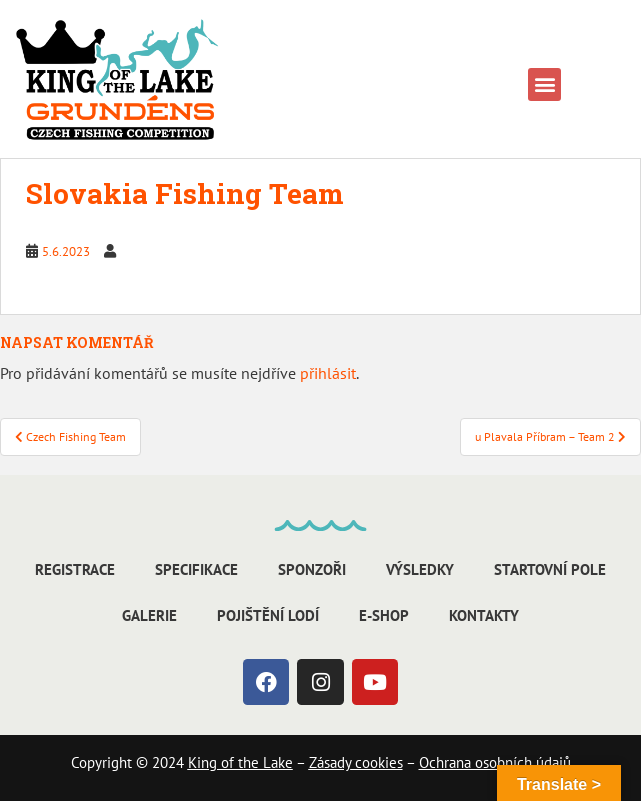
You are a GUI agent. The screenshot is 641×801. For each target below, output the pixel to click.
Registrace (75, 569)
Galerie (149, 615)
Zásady (330, 762)
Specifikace (196, 569)
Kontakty (484, 615)
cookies (377, 762)
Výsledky (420, 569)
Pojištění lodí (268, 615)
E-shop (384, 615)
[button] (544, 84)
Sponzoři (312, 569)
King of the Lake (240, 762)
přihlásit (328, 373)
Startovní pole (550, 569)
